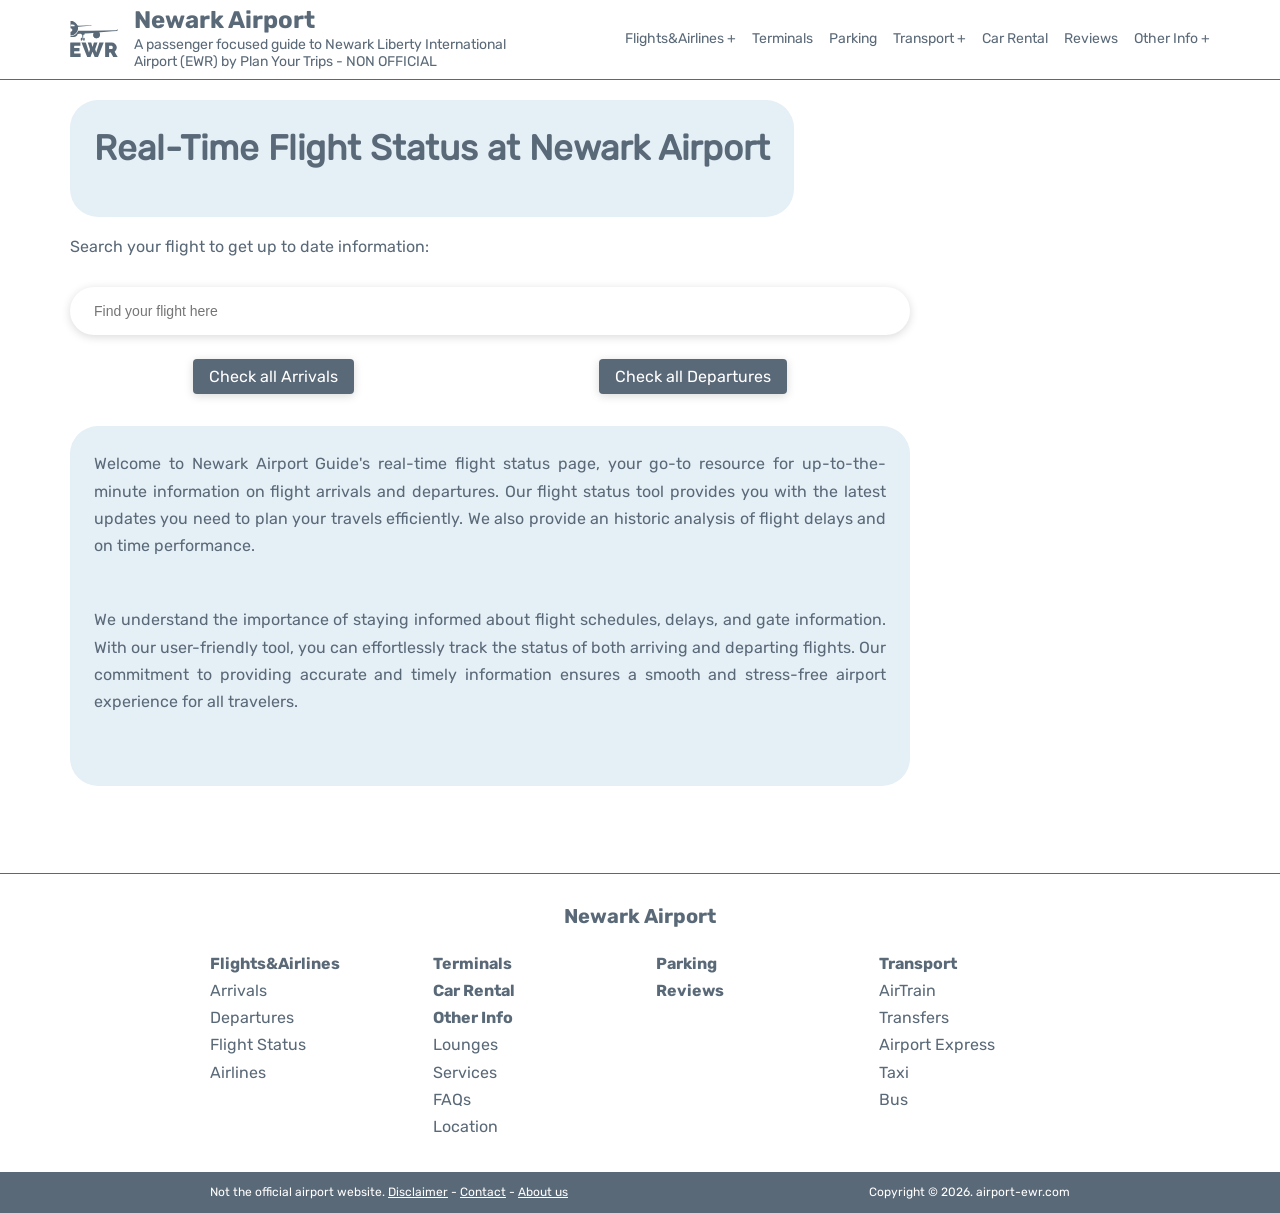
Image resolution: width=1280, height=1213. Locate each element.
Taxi (894, 1072)
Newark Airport (224, 20)
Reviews (1091, 38)
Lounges (465, 1044)
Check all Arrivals (273, 376)
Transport (918, 963)
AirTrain (907, 990)
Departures (252, 1017)
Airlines (238, 1072)
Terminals (782, 38)
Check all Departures (693, 376)
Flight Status (258, 1044)
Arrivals (238, 990)
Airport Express (937, 1044)
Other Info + (1172, 38)
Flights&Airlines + (680, 38)
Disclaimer (418, 1192)
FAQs (452, 1099)
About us (543, 1192)
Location (465, 1126)
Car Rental (1015, 38)
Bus (893, 1099)
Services (465, 1072)
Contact (483, 1192)
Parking (853, 38)
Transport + (929, 38)
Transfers (914, 1017)
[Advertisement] (1090, 533)
